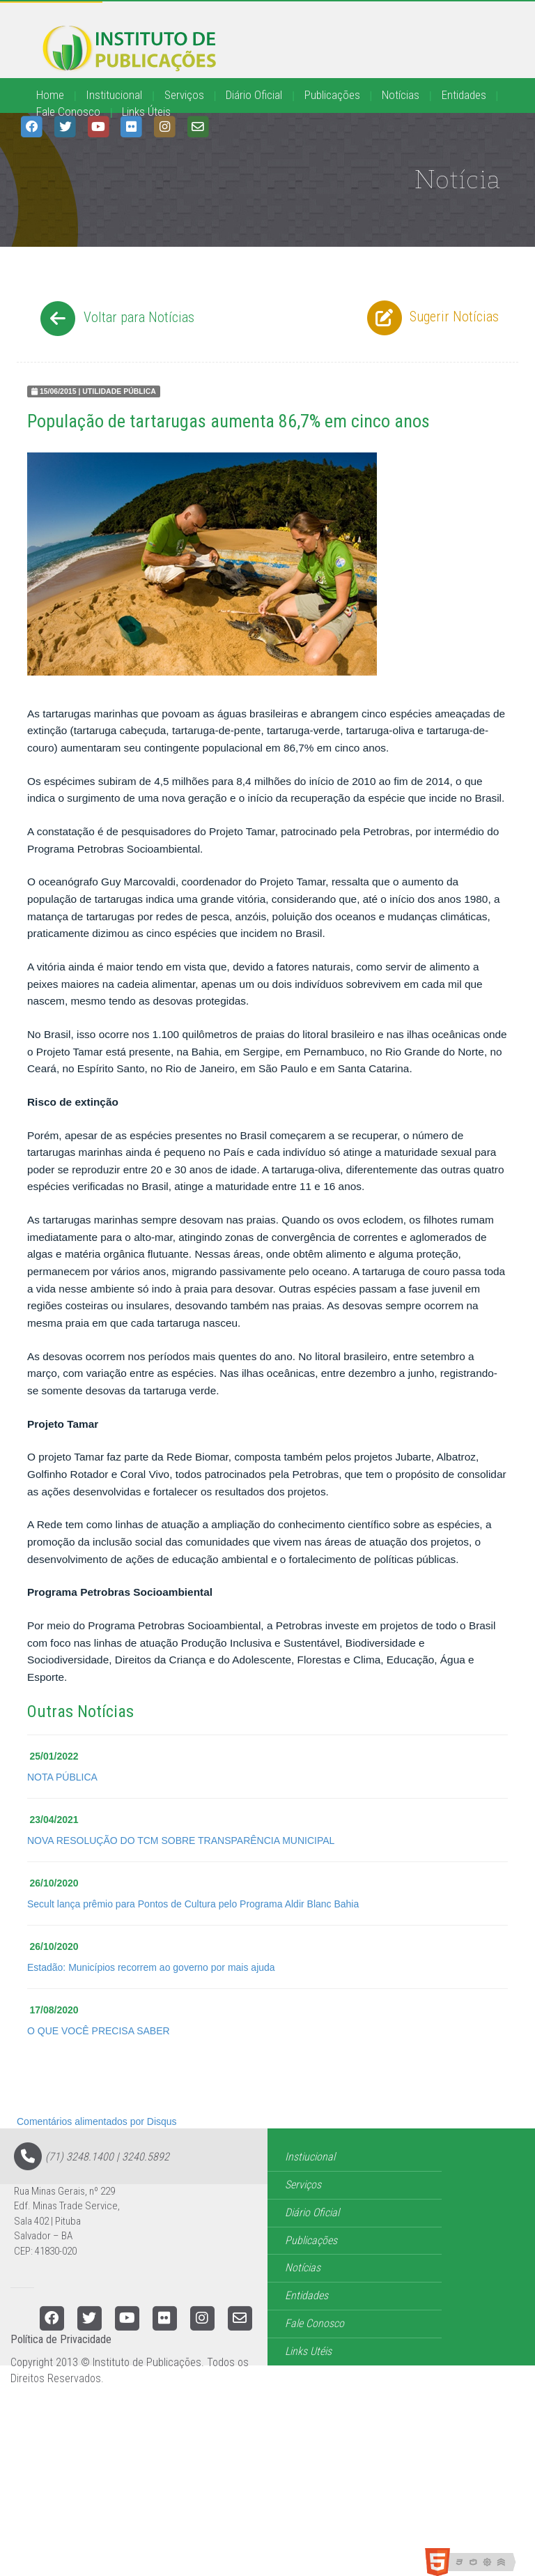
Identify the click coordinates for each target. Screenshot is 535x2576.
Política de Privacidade (60, 2339)
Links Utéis (308, 2351)
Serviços (184, 95)
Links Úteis (146, 112)
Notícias (400, 95)
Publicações (332, 95)
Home (50, 95)
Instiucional (310, 2156)
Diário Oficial (254, 95)
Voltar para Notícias (115, 318)
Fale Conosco (68, 112)
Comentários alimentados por (97, 2121)
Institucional (114, 95)
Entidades (464, 95)
